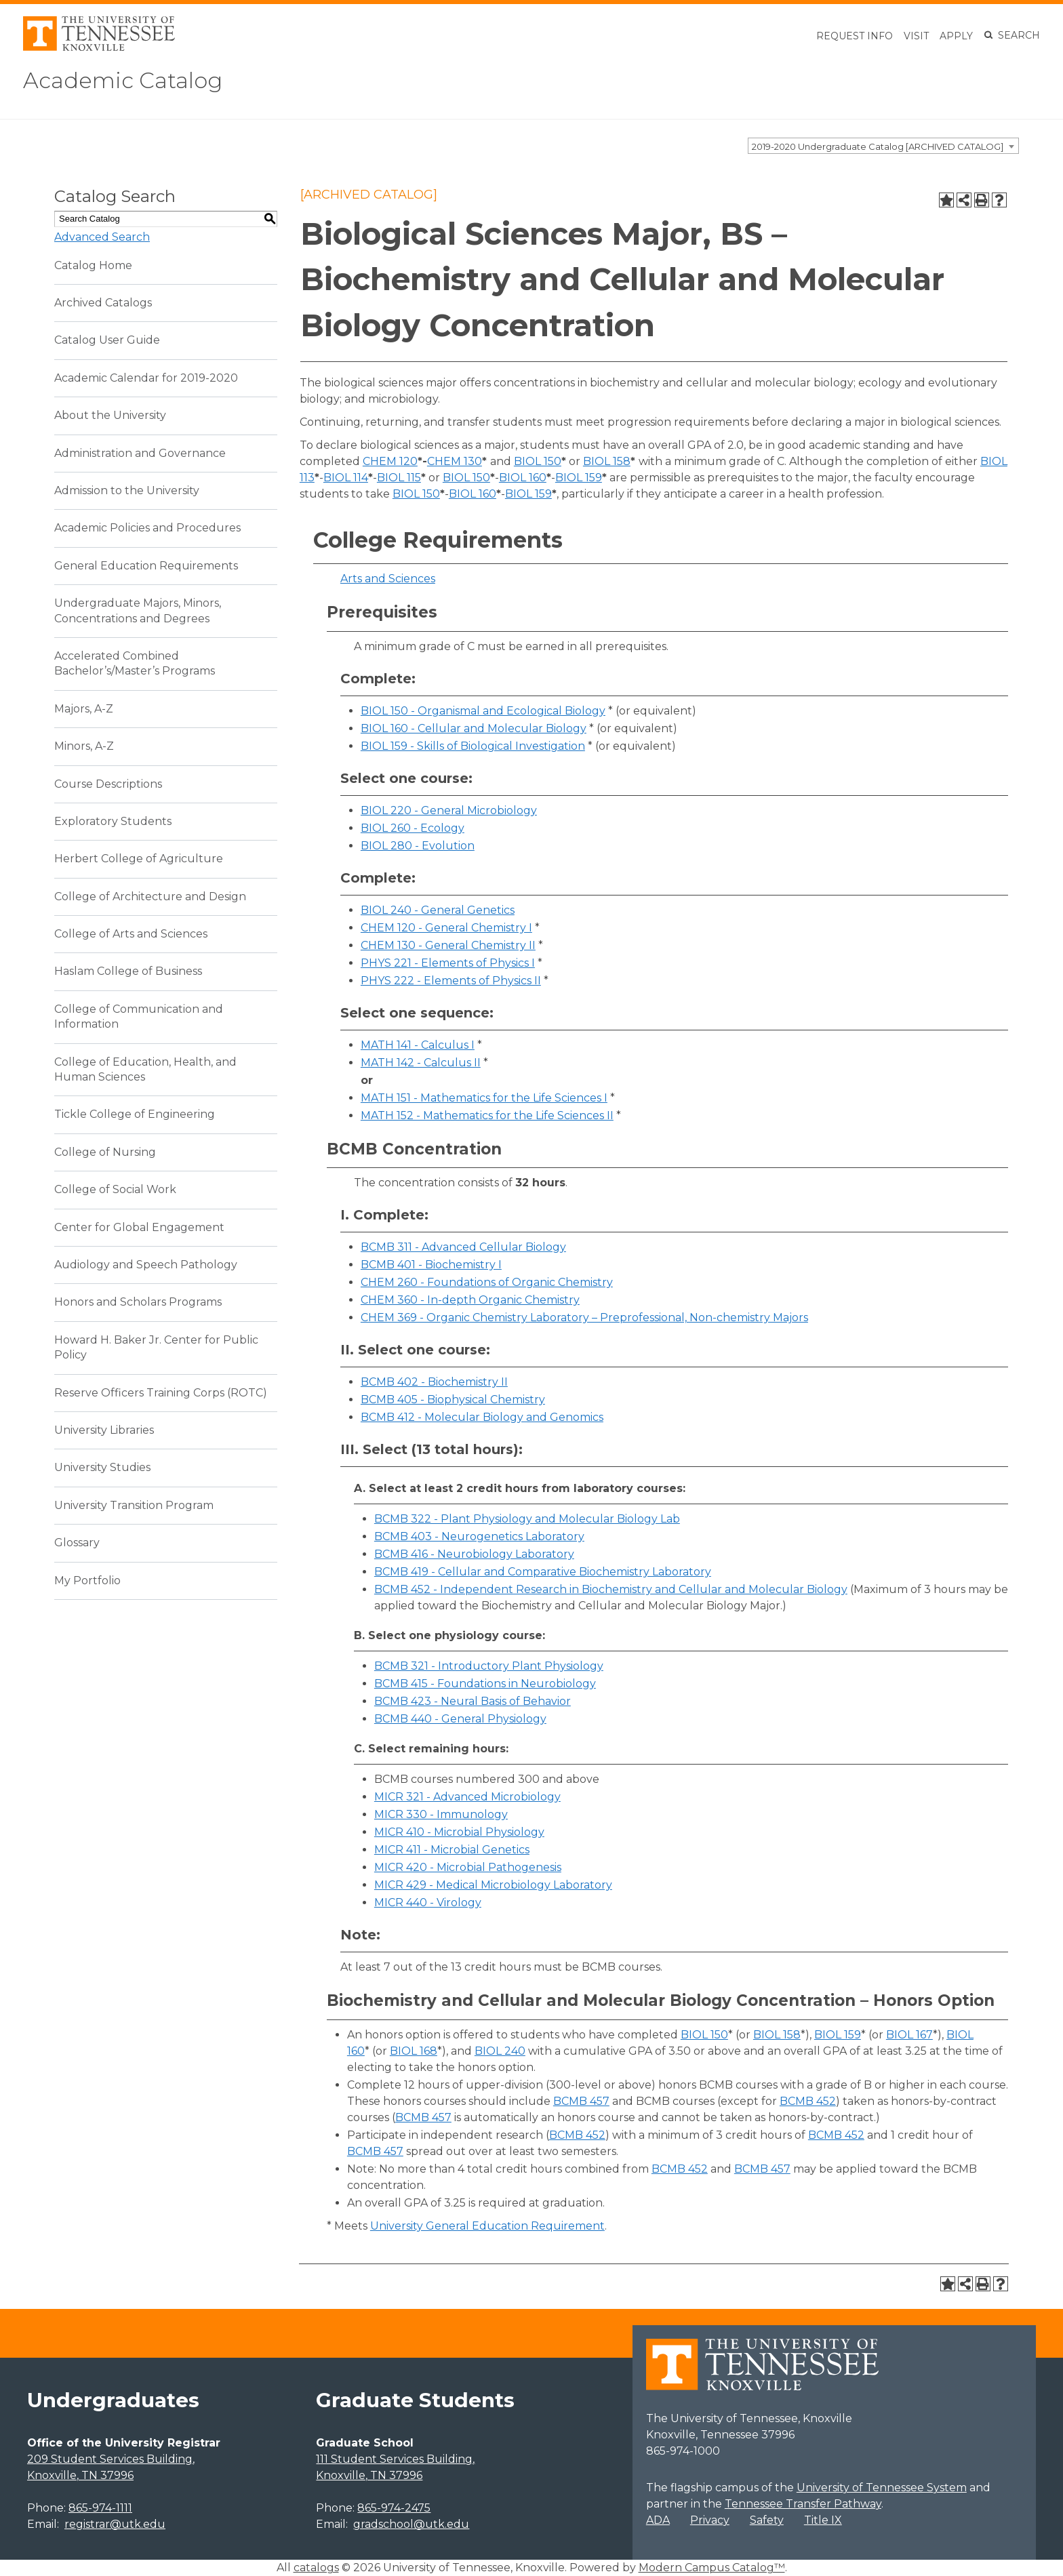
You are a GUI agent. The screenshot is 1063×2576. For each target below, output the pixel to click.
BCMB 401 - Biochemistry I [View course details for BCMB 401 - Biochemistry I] (431, 1264)
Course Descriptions (108, 784)
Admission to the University (126, 490)
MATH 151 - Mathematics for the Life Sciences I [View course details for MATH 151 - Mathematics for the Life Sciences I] (484, 1097)
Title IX (823, 2520)
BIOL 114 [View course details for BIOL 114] (345, 477)
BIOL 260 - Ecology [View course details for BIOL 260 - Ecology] (412, 828)
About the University (110, 415)
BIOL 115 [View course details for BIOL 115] (399, 477)
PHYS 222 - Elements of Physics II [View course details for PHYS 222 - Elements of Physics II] (451, 980)
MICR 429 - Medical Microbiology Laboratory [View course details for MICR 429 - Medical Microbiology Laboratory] (493, 1884)
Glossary (77, 1542)
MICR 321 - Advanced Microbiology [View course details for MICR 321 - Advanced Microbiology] (467, 1796)
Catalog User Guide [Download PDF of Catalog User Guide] (107, 340)
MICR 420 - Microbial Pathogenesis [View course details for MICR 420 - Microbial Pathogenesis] (467, 1867)
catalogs (316, 2567)
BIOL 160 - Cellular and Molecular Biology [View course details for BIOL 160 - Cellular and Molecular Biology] (473, 728)
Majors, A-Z (83, 708)
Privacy (709, 2520)
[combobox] (883, 146)
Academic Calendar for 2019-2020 (146, 377)
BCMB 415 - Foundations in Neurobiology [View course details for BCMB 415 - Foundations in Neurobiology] (485, 1683)
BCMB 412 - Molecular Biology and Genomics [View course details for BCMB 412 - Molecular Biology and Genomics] (482, 1417)
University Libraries (104, 1430)
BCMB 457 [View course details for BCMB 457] (581, 2101)
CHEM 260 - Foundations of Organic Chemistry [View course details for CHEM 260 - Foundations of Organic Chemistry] (487, 1282)
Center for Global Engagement (139, 1227)
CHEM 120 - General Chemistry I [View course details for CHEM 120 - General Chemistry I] (446, 927)
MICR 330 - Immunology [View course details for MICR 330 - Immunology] (441, 1814)
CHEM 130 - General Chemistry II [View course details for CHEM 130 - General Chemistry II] (448, 945)
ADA (658, 2520)
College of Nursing (105, 1152)
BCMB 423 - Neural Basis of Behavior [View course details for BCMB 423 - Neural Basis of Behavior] (472, 1701)
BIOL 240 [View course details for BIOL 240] (500, 2051)
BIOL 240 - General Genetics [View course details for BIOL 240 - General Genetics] (438, 910)
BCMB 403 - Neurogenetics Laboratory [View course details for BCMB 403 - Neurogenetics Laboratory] (479, 1536)
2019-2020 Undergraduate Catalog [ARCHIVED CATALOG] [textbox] (877, 146)
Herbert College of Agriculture (138, 858)
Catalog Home (93, 265)
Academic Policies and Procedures (147, 527)
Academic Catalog (122, 80)
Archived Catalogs (103, 302)
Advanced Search (102, 236)
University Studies (102, 1467)
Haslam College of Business (128, 971)
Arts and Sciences (387, 578)
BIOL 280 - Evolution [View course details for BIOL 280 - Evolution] (418, 845)
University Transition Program (134, 1505)
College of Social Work (115, 1189)
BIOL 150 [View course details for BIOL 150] (537, 461)
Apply (956, 36)
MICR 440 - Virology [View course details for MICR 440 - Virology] (427, 1902)
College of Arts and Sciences (130, 933)
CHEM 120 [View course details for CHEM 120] (390, 461)
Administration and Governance (140, 453)
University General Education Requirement (487, 2225)
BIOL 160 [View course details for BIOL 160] (522, 477)
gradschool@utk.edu (411, 2524)
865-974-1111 (100, 2507)
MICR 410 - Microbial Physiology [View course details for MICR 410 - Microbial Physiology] (459, 1832)
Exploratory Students (113, 821)
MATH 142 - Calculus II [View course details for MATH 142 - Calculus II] (421, 1062)
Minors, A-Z (84, 746)
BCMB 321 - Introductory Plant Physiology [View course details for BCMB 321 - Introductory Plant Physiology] (488, 1665)
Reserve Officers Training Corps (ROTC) (160, 1392)
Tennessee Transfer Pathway (803, 2503)
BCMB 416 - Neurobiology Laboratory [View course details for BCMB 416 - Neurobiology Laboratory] (474, 1554)
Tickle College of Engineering (134, 1114)
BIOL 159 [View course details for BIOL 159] (578, 477)
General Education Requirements (146, 565)
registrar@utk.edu (114, 2524)
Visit (916, 36)
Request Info (854, 36)
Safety (767, 2520)
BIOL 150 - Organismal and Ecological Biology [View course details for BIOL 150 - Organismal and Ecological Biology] (483, 710)
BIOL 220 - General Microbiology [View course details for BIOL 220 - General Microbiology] (449, 810)
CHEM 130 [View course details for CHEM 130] (454, 461)
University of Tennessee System (882, 2487)
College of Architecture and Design (150, 896)
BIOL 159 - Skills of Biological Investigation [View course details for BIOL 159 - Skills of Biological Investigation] (473, 746)
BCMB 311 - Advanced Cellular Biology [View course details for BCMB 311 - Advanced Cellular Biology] (463, 1247)
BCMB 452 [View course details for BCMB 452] (808, 2101)
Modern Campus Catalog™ (712, 2567)
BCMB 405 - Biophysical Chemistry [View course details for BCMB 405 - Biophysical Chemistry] (453, 1399)
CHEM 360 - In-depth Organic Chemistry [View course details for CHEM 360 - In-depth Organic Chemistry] (470, 1299)
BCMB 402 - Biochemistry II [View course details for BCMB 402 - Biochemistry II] (434, 1381)
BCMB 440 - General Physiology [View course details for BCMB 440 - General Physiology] (460, 1718)
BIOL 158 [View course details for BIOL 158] (606, 461)
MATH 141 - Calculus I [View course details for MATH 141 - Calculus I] (418, 1045)
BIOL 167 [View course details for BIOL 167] (909, 2034)
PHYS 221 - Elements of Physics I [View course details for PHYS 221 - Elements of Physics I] (448, 963)
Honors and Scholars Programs (138, 1301)
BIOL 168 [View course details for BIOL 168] (413, 2051)
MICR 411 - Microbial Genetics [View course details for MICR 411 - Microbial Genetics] (451, 1849)
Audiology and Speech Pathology (145, 1264)
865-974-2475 (393, 2507)
